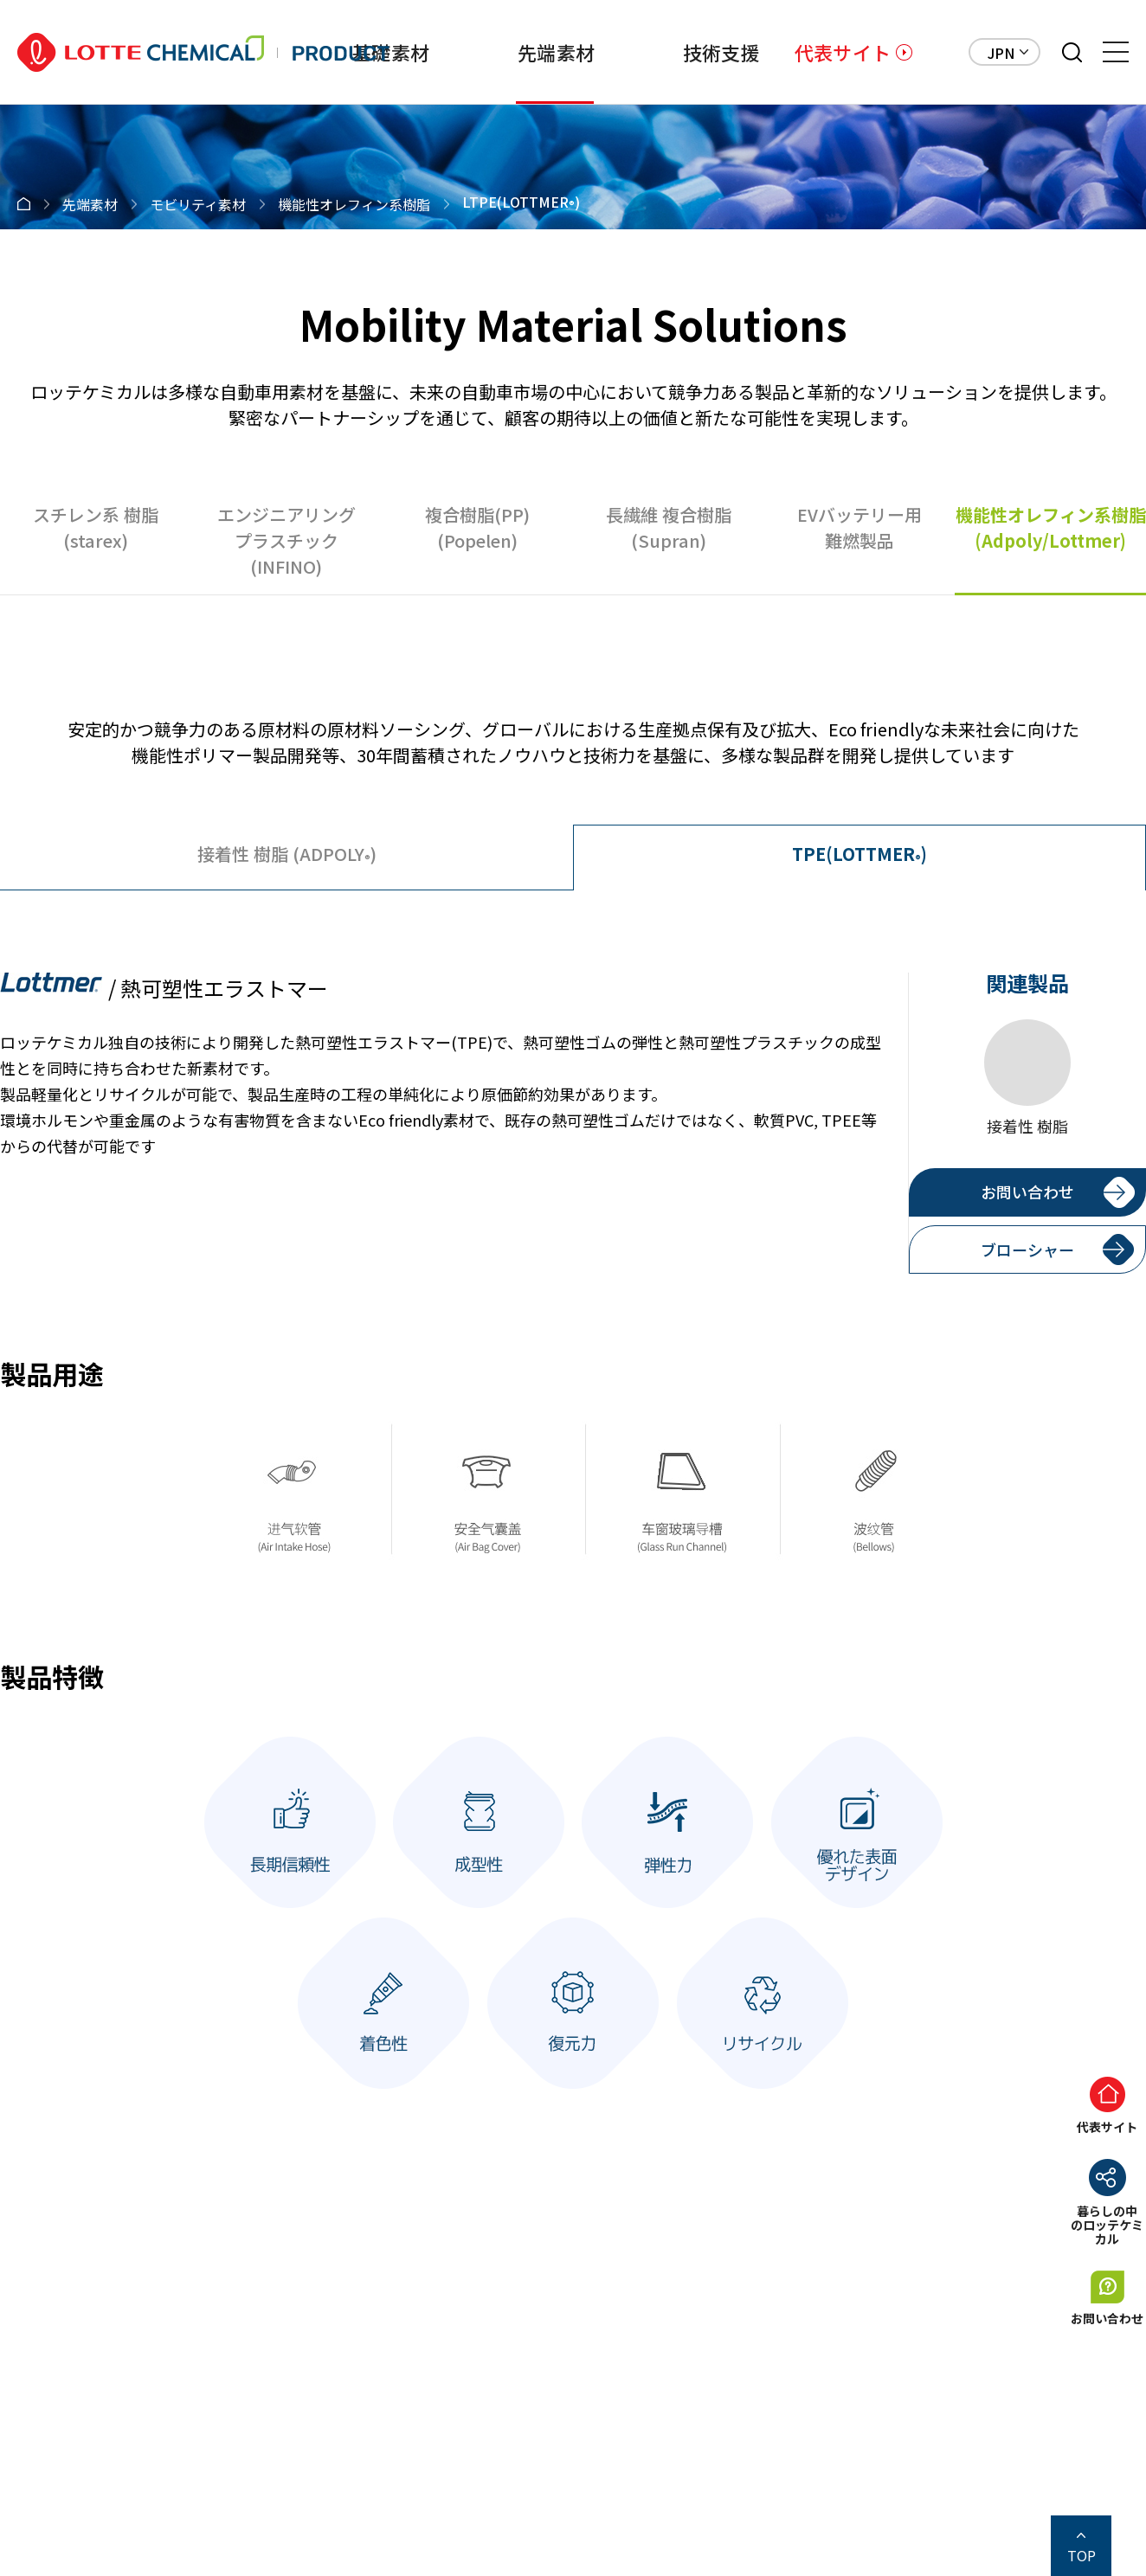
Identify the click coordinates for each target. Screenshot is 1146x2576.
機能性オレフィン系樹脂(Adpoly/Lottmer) (1051, 527)
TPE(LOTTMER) (859, 853)
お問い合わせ (1027, 1191)
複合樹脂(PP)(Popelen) (477, 527)
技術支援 (721, 52)
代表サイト (843, 52)
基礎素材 (390, 52)
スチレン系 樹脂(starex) (95, 527)
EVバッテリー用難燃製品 (859, 527)
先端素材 (556, 52)
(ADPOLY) (287, 853)
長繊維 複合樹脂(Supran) (668, 527)
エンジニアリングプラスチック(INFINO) (286, 540)
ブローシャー (1027, 1249)
